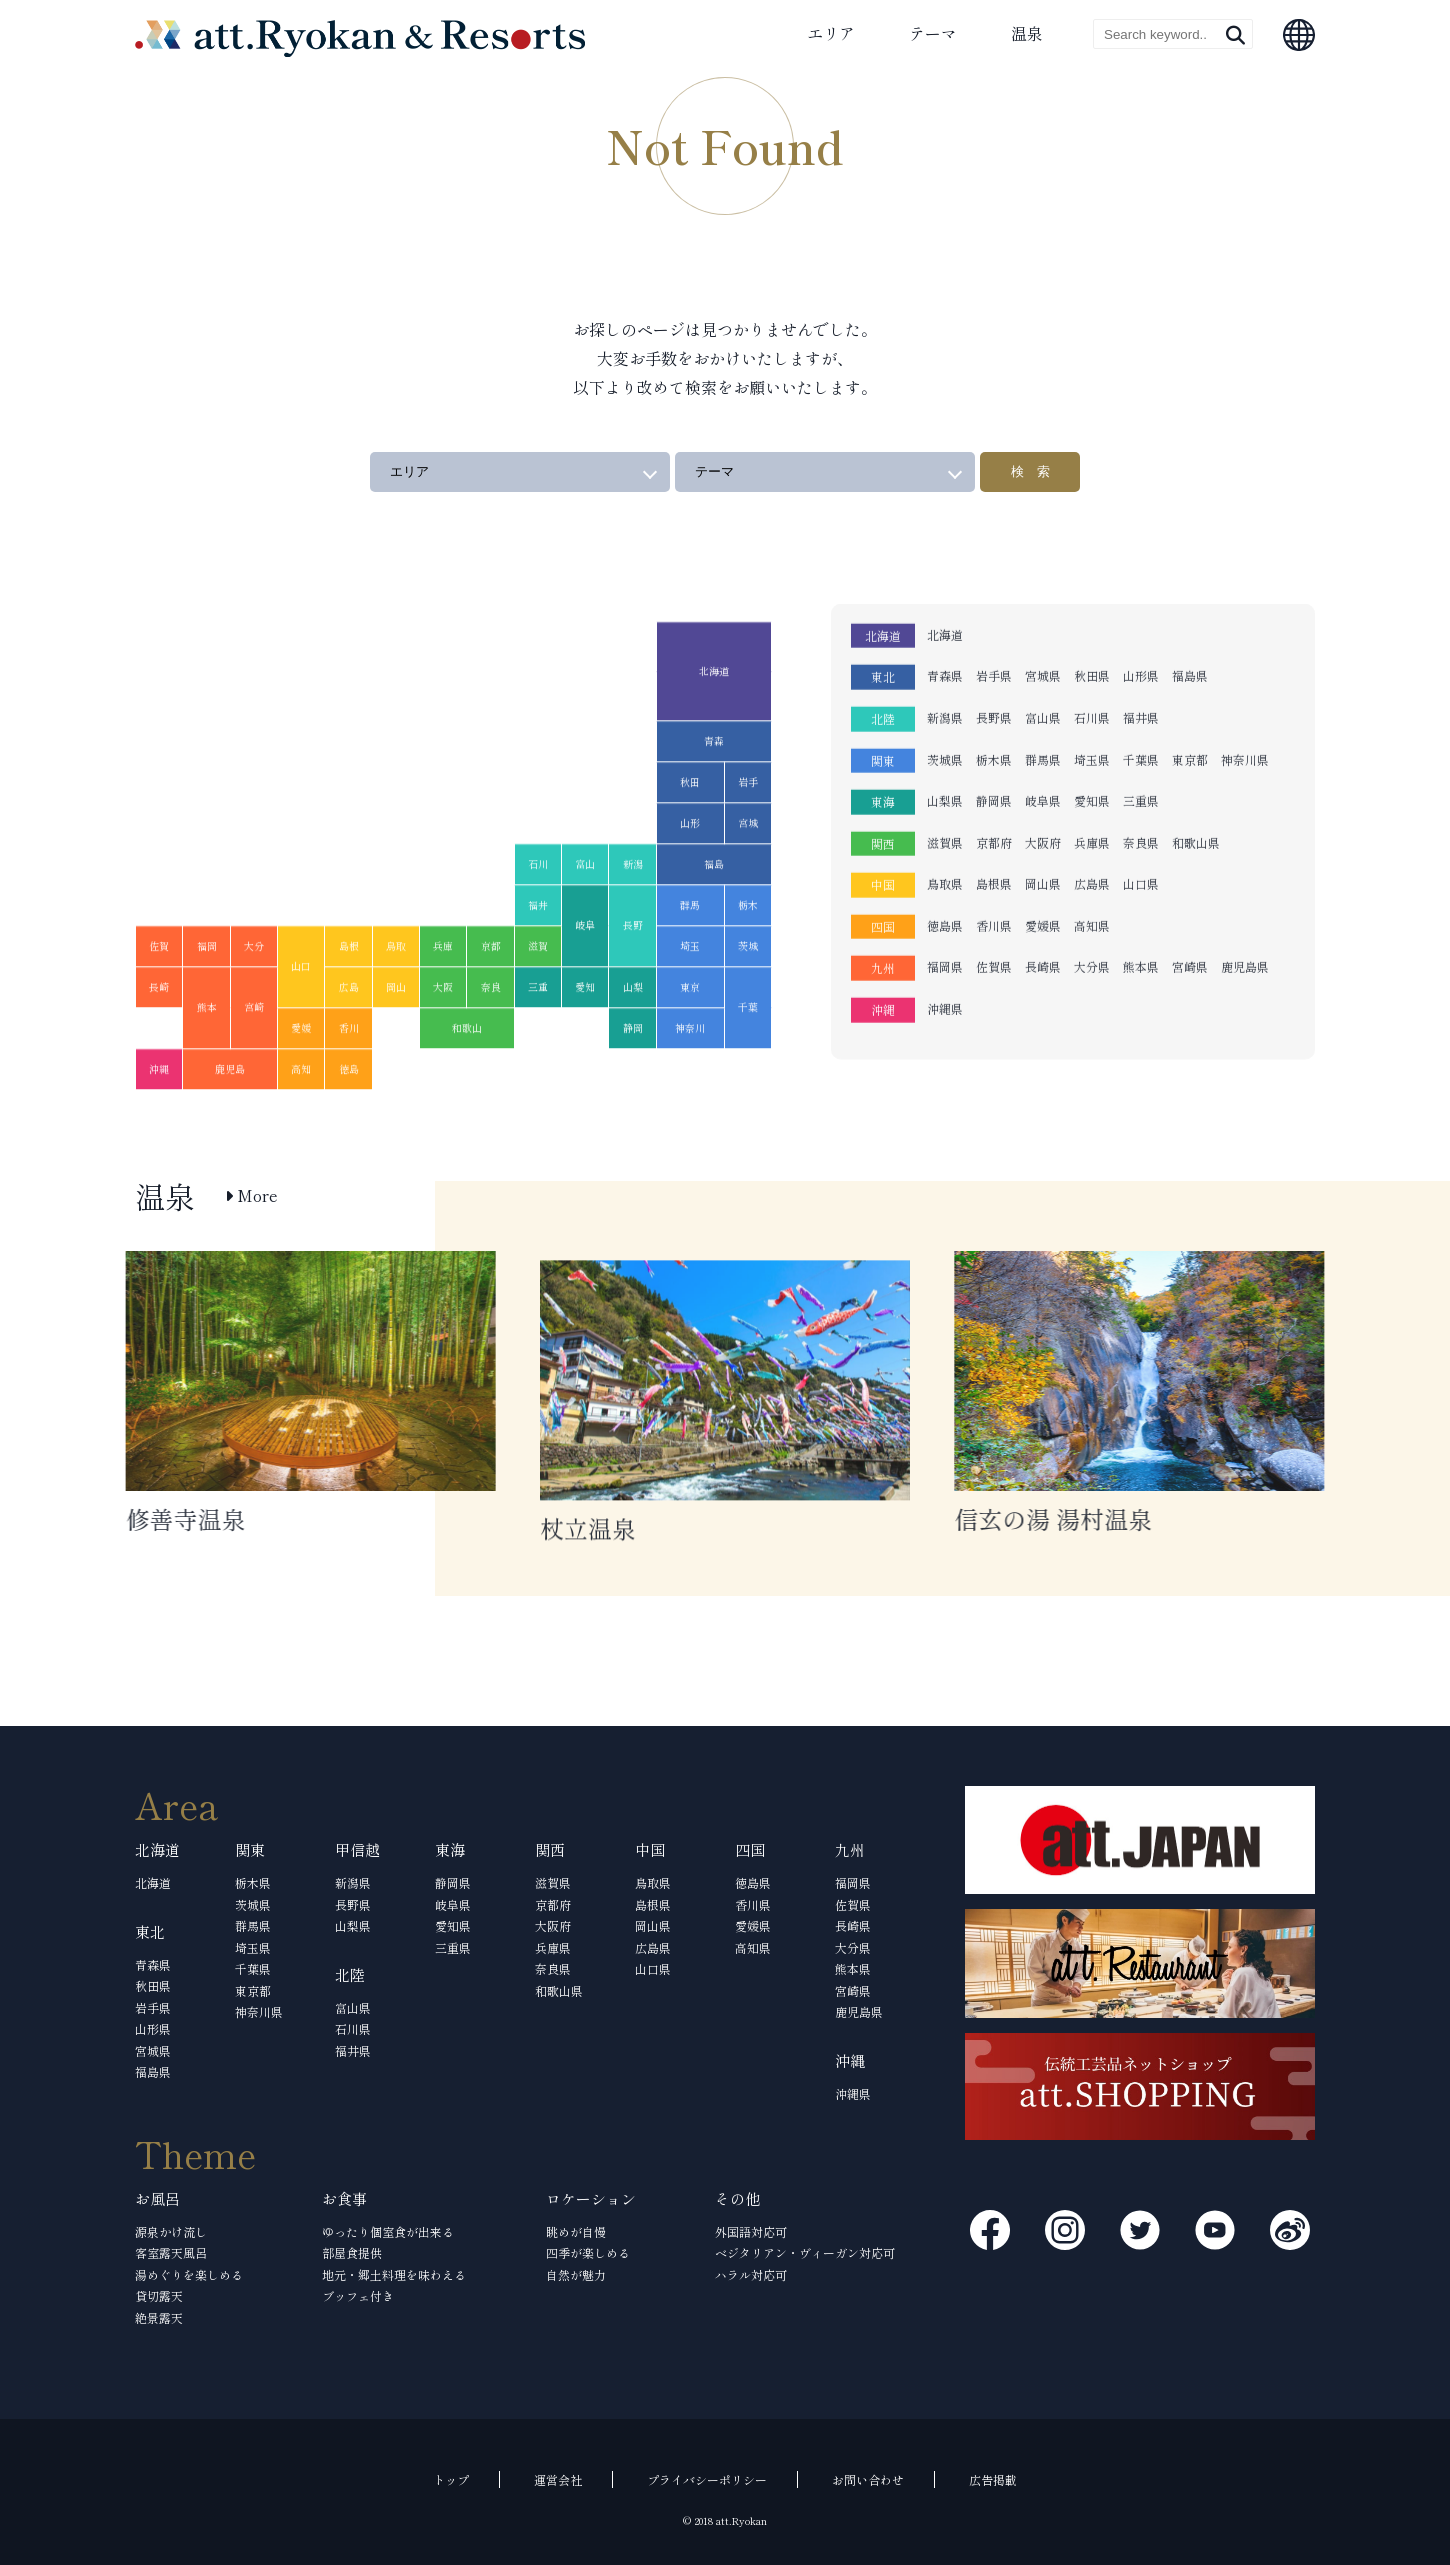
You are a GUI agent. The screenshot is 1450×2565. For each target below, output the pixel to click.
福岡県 (945, 916)
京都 (491, 995)
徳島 (349, 1118)
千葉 (748, 1056)
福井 (538, 954)
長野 (633, 974)
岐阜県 (1043, 750)
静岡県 (994, 750)
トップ (451, 2479)
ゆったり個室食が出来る (388, 2231)
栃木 (748, 954)
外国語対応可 (751, 2231)
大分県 (1092, 916)
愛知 (585, 1036)
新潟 (633, 913)
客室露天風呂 (171, 2252)
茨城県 (945, 708)
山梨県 (945, 750)
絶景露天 (159, 2317)
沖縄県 (945, 958)
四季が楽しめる (588, 2252)
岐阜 (585, 974)
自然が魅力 (576, 2274)
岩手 (748, 831)
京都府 (994, 792)
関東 (883, 709)
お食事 (344, 2198)
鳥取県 (945, 833)
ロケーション (591, 2198)
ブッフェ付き (358, 2295)
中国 (883, 834)
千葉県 (1141, 708)
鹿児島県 (1245, 916)
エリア (831, 33)
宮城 (748, 872)
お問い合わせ (868, 2479)
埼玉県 (1092, 708)
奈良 (491, 1036)
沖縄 (159, 1118)
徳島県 (945, 875)
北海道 (714, 720)
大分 (254, 995)
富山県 (1043, 667)
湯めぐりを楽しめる (189, 2274)
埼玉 (690, 995)
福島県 (1190, 625)
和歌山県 (1196, 792)
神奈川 (690, 1077)
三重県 (1141, 750)
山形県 (1141, 625)
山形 (690, 872)
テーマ (933, 33)
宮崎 (254, 1056)
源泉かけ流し (171, 2231)
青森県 (945, 625)
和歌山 (467, 1077)
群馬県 (1043, 708)
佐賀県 (994, 916)
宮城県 (1043, 625)
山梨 (633, 1036)
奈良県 (1141, 792)
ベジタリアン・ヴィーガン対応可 (805, 2252)
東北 (883, 626)
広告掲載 (993, 2479)
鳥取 (396, 995)
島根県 (994, 833)
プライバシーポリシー (707, 2479)
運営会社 (558, 2479)
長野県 (994, 667)
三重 (538, 1036)
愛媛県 (1043, 875)
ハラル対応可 (751, 2274)
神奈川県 (1245, 708)
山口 (301, 1015)
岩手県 (994, 625)
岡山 (396, 1036)
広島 (349, 1036)
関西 (883, 793)
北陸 (883, 668)
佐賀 (159, 995)
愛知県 (1092, 750)
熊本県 (1141, 916)
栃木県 (994, 708)
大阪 (443, 1036)
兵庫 (443, 995)
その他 (737, 2198)
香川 (349, 1077)
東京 (690, 1036)
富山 (585, 913)
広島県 (1092, 833)
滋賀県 (945, 792)
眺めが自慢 (576, 2231)
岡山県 (1043, 833)
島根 (349, 995)
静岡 (633, 1077)
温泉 (1027, 33)
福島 (714, 913)
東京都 (1190, 708)
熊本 (207, 1056)
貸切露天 (159, 2295)
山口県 (1141, 833)
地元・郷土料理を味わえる (394, 2274)
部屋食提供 (352, 2252)
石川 (538, 913)
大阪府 (1043, 792)
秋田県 (1092, 625)
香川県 (994, 875)
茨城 (748, 995)
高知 (301, 1118)
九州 (883, 917)
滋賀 (538, 995)
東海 (883, 751)
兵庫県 (1092, 792)
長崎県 (1043, 916)
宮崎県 (1190, 916)
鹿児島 (230, 1118)
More (251, 1195)
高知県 (1092, 875)
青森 (714, 790)
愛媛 (301, 1077)
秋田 (690, 831)
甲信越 (357, 1849)
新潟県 (945, 667)
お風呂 (157, 2198)
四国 (883, 876)
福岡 (207, 995)
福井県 (1141, 667)
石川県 (1092, 667)
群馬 (690, 954)
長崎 (159, 1036)
